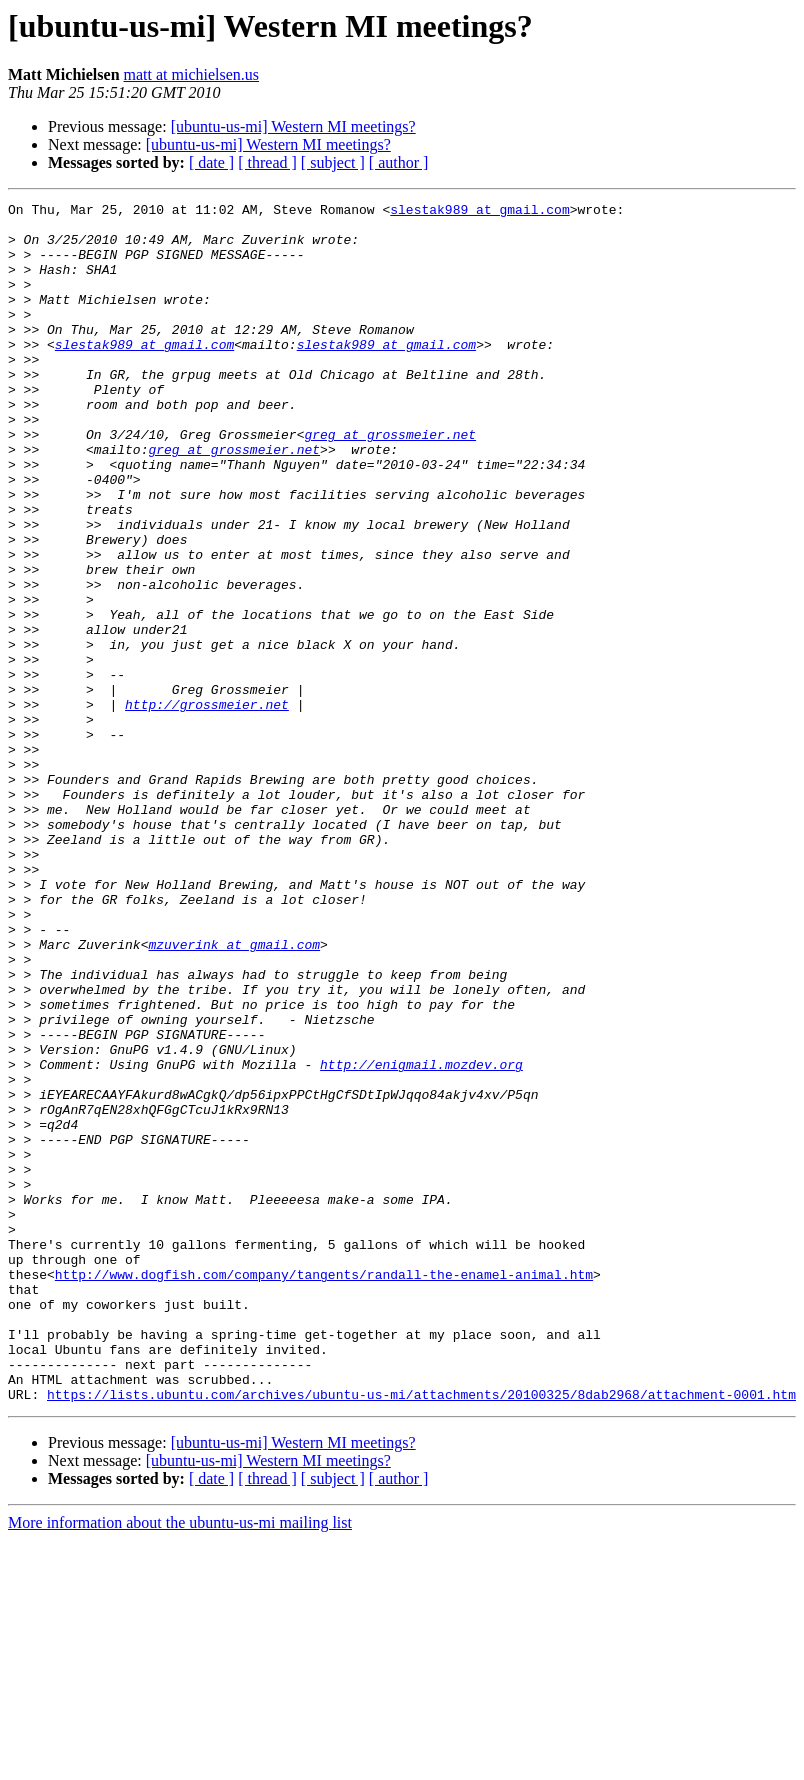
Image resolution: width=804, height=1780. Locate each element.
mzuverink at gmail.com (234, 1094)
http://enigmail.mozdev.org (421, 1238)
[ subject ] (333, 162)
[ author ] (399, 162)
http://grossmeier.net (207, 806)
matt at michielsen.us (192, 74)
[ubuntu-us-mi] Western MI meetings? (293, 126)
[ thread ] (267, 162)
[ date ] (211, 162)
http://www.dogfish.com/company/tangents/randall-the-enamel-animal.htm (324, 1490)
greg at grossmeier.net (390, 482)
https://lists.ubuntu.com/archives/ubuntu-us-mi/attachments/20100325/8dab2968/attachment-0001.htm (421, 1634)
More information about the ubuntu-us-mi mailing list (180, 1762)
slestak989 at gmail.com (479, 212)
